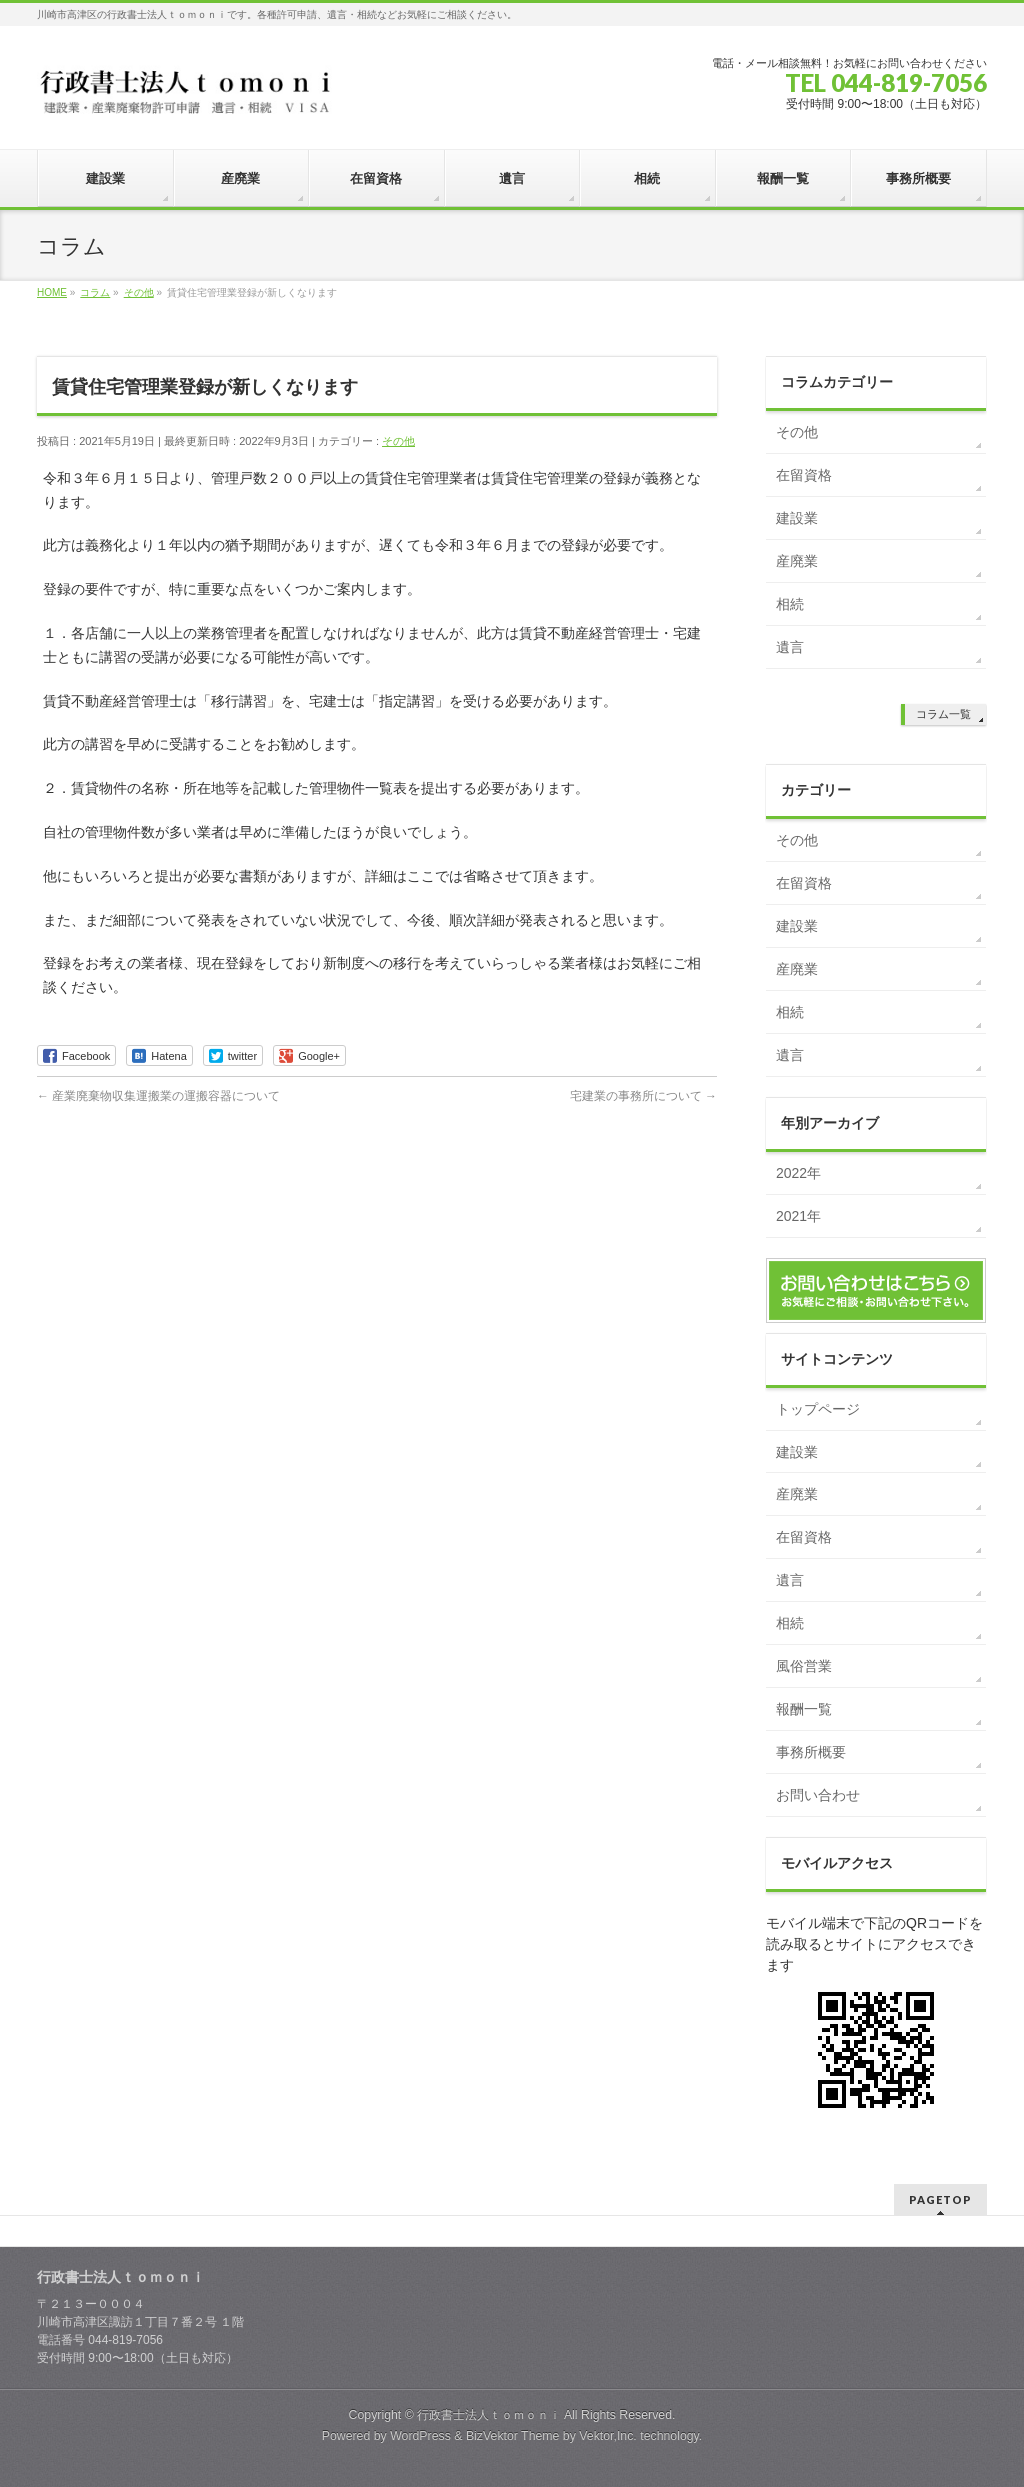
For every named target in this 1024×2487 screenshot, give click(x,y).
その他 (398, 441)
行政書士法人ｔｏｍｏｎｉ (489, 2415)
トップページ (818, 1409)
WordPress (420, 2436)
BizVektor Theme (513, 2436)
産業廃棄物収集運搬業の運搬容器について (158, 1096)
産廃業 (797, 561)
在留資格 (804, 475)
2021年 (798, 1216)
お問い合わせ (818, 1795)
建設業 (797, 518)
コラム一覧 (943, 714)
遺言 (790, 647)
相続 (790, 604)
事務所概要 (811, 1752)
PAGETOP (940, 2199)
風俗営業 (804, 1666)
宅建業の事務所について (643, 1096)
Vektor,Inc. (608, 2436)
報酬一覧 (804, 1709)
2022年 (798, 1173)
